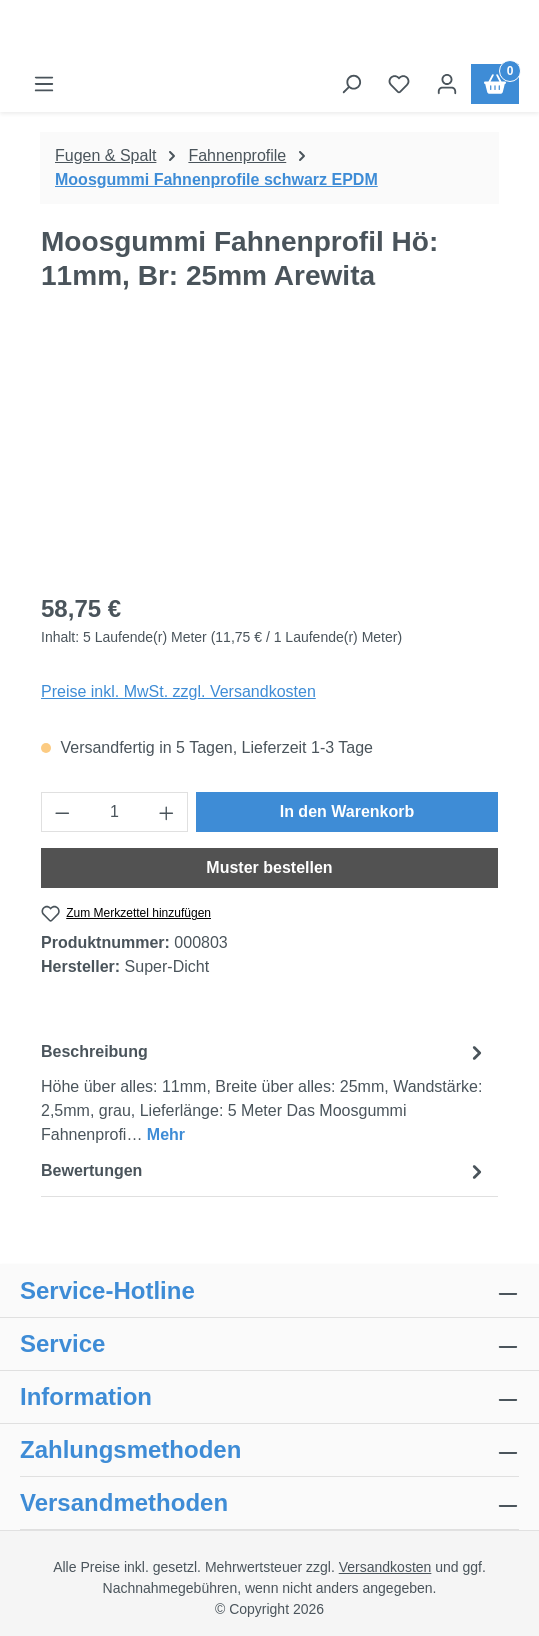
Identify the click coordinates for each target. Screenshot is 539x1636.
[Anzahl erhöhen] (167, 812)
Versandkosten (385, 1567)
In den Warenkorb (347, 811)
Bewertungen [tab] (264, 1171)
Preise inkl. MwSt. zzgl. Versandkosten (178, 691)
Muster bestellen (269, 867)
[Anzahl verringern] (62, 812)
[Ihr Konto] (447, 84)
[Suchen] (351, 84)
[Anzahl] (115, 812)
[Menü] (44, 84)
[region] (269, 462)
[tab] (264, 1092)
